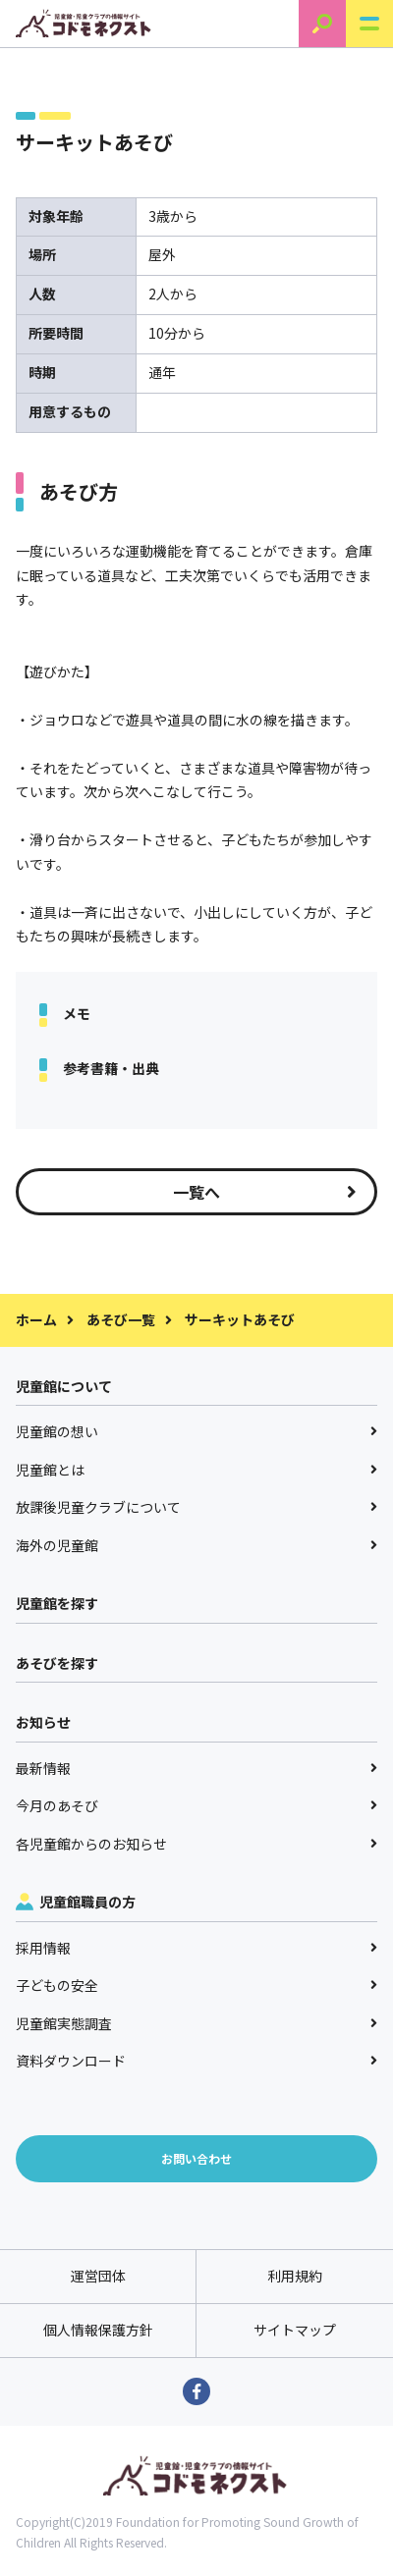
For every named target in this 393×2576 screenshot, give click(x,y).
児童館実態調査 (196, 2023)
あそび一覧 (120, 1319)
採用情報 (196, 1948)
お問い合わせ (196, 2158)
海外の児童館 (196, 1545)
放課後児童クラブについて (196, 1507)
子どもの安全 (196, 1985)
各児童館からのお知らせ (196, 1843)
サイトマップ (294, 2329)
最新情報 (196, 1768)
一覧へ (265, 1192)
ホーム (36, 1319)
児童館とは (196, 1469)
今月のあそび (196, 1805)
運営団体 (98, 2275)
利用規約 (294, 2275)
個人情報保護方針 (98, 2329)
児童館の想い (196, 1431)
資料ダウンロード (196, 2060)
